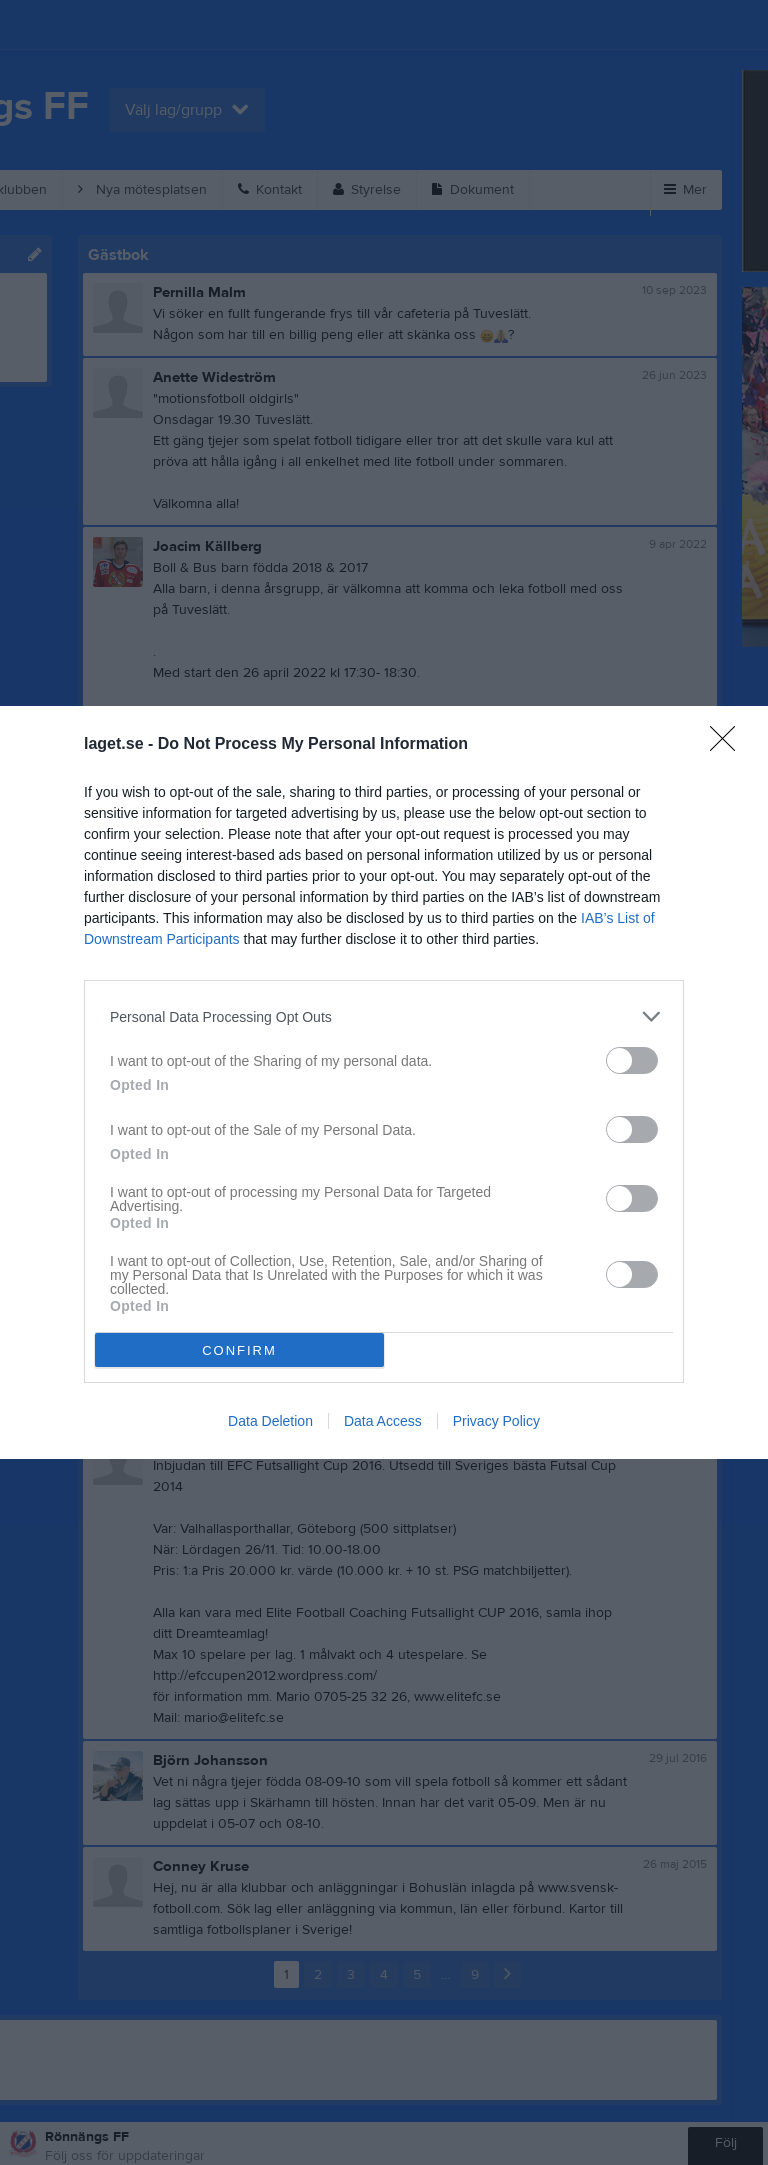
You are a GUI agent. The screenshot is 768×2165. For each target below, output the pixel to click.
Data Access (383, 1421)
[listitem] (384, 1016)
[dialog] (384, 1082)
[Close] (729, 745)
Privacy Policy (496, 1421)
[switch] (632, 1060)
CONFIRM (239, 1349)
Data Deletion (270, 1421)
